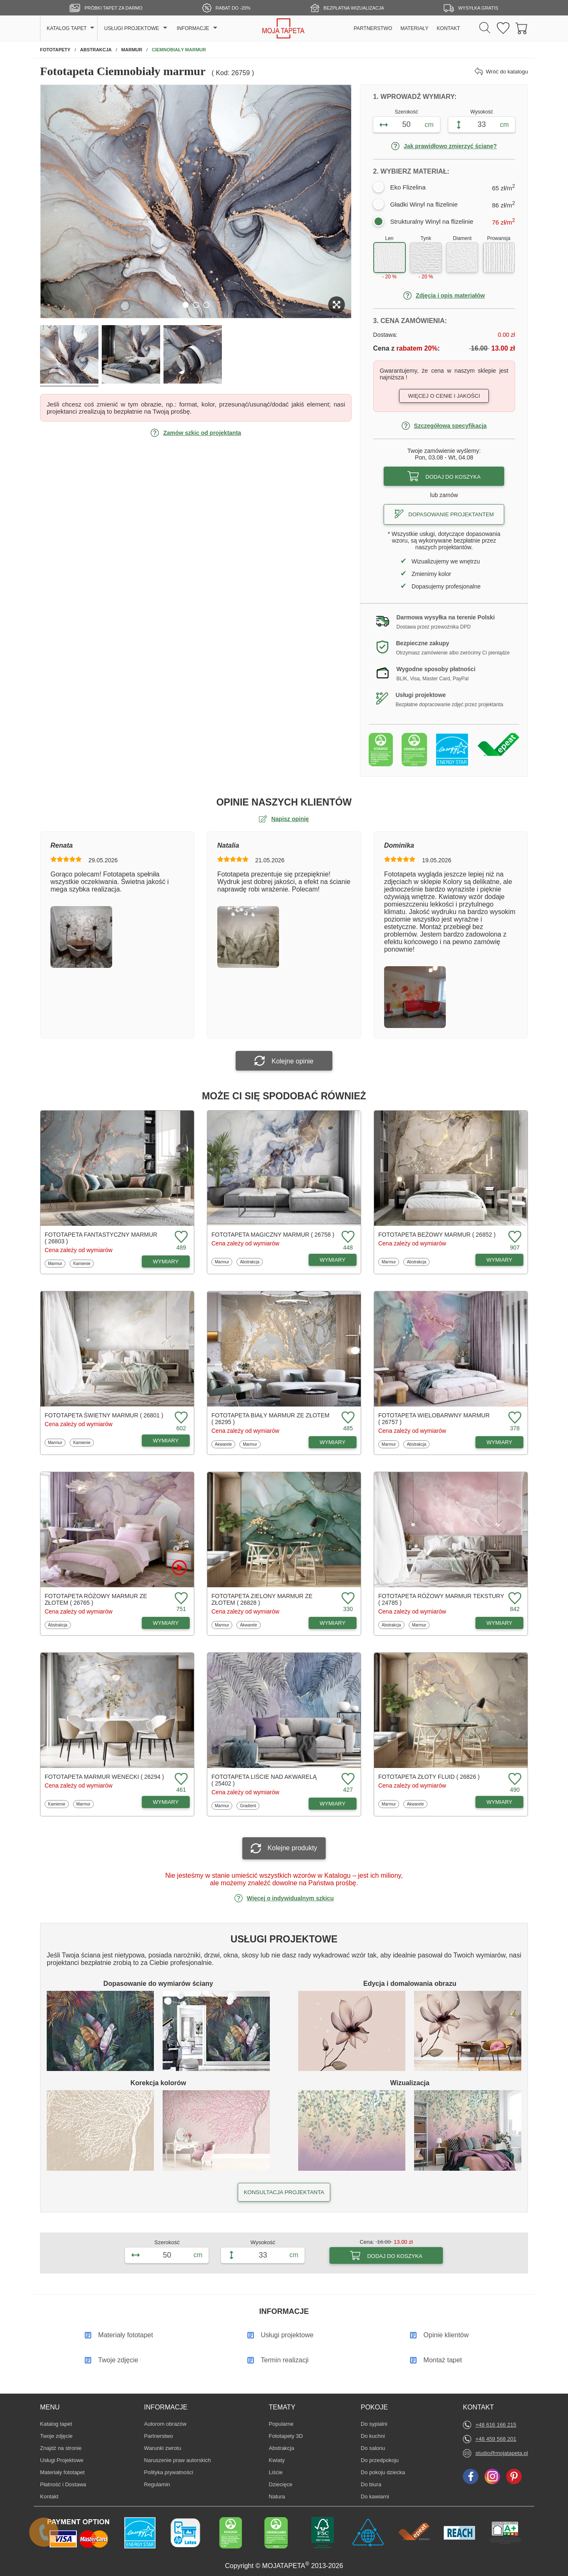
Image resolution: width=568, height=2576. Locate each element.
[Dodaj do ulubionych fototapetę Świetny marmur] (180, 1418)
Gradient (249, 1805)
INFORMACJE (193, 28)
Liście (281, 2472)
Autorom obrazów (165, 2424)
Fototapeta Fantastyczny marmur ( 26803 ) (101, 1238)
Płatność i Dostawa (63, 2484)
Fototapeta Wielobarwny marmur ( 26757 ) (434, 1418)
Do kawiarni (375, 2496)
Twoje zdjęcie (56, 2436)
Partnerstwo (158, 2436)
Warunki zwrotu (162, 2448)
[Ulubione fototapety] (503, 28)
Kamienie (82, 1263)
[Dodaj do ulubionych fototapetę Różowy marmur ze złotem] (180, 1599)
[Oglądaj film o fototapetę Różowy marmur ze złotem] (179, 1567)
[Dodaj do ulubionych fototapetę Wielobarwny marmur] (513, 1418)
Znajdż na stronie (61, 2448)
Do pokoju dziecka (383, 2472)
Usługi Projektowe (61, 2460)
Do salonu (373, 2448)
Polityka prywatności (168, 2472)
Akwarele (224, 1444)
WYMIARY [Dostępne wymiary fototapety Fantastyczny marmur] (166, 1261)
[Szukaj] (484, 28)
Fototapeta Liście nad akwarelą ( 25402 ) (264, 1780)
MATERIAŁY (414, 28)
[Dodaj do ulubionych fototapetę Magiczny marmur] (347, 1237)
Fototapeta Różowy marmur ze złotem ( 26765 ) (96, 1599)
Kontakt (49, 2496)
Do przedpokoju (380, 2460)
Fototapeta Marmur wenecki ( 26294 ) (104, 1776)
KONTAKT (448, 28)
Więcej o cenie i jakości (444, 396)
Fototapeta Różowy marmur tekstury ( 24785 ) (441, 1599)
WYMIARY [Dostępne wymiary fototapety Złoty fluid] (500, 1802)
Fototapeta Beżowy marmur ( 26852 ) (436, 1234)
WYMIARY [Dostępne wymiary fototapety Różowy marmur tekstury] (500, 1623)
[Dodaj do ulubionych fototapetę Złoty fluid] (513, 1779)
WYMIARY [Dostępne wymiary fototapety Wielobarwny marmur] (500, 1442)
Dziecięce (281, 2484)
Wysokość (481, 112)
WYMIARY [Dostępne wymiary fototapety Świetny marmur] (166, 1440)
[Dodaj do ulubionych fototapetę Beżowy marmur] (513, 1237)
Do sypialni (374, 2423)
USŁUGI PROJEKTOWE (131, 28)
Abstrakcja (249, 1261)
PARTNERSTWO (373, 28)
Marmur (56, 1263)
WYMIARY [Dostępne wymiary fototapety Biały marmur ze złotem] (333, 1442)
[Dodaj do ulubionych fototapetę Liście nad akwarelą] (347, 1779)
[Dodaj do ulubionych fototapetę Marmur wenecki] (180, 1779)
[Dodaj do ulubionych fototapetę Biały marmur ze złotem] (347, 1418)
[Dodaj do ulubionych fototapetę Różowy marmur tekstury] (513, 1599)
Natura (281, 2496)
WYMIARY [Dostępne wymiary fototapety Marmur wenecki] (166, 1802)
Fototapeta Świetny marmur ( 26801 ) (104, 1415)
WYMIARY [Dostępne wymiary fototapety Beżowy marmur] (500, 1260)
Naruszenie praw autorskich (177, 2460)
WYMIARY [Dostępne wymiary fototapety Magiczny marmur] (333, 1260)
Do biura (373, 2484)
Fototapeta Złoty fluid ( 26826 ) (429, 1776)
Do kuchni (373, 2435)
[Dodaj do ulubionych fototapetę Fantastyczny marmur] (180, 1237)
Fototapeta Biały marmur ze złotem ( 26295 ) (270, 1418)
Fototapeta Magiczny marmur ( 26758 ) (272, 1234)
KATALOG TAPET (67, 28)
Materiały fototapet (62, 2472)
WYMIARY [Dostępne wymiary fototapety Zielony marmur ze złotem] (333, 1623)
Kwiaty (281, 2460)
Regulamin (157, 2484)
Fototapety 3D (286, 2436)
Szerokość (406, 112)
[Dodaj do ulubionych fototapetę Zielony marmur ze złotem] (347, 1599)
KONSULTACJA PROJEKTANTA (284, 2192)
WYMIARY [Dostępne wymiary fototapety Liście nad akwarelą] (333, 1804)
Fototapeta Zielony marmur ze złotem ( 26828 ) (261, 1599)
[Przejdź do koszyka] (521, 28)
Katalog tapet (56, 2424)
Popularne (281, 2423)
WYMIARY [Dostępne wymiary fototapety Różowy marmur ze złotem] (166, 1623)
